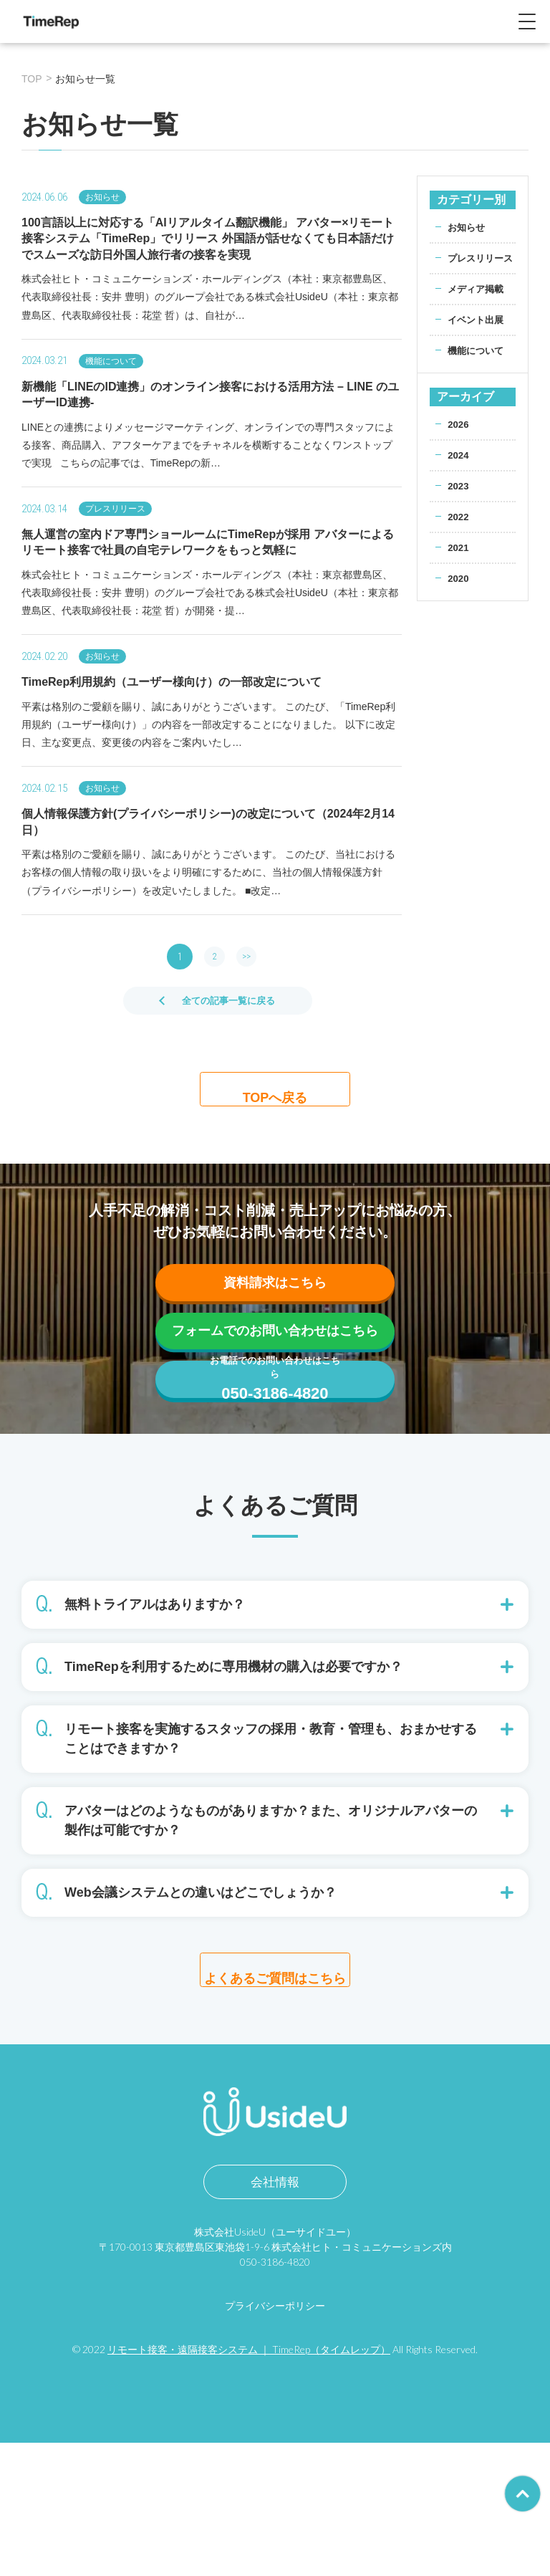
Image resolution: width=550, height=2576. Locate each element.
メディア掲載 (478, 304)
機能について (478, 365)
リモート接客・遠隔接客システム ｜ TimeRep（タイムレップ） (248, 2482)
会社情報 (275, 2314)
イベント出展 (478, 334)
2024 (459, 470)
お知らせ (468, 227)
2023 (459, 501)
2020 (459, 593)
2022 (459, 531)
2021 (459, 562)
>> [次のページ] (249, 956)
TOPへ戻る (275, 1095)
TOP (31, 79)
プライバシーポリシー (275, 2439)
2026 (459, 439)
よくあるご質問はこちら (275, 2094)
